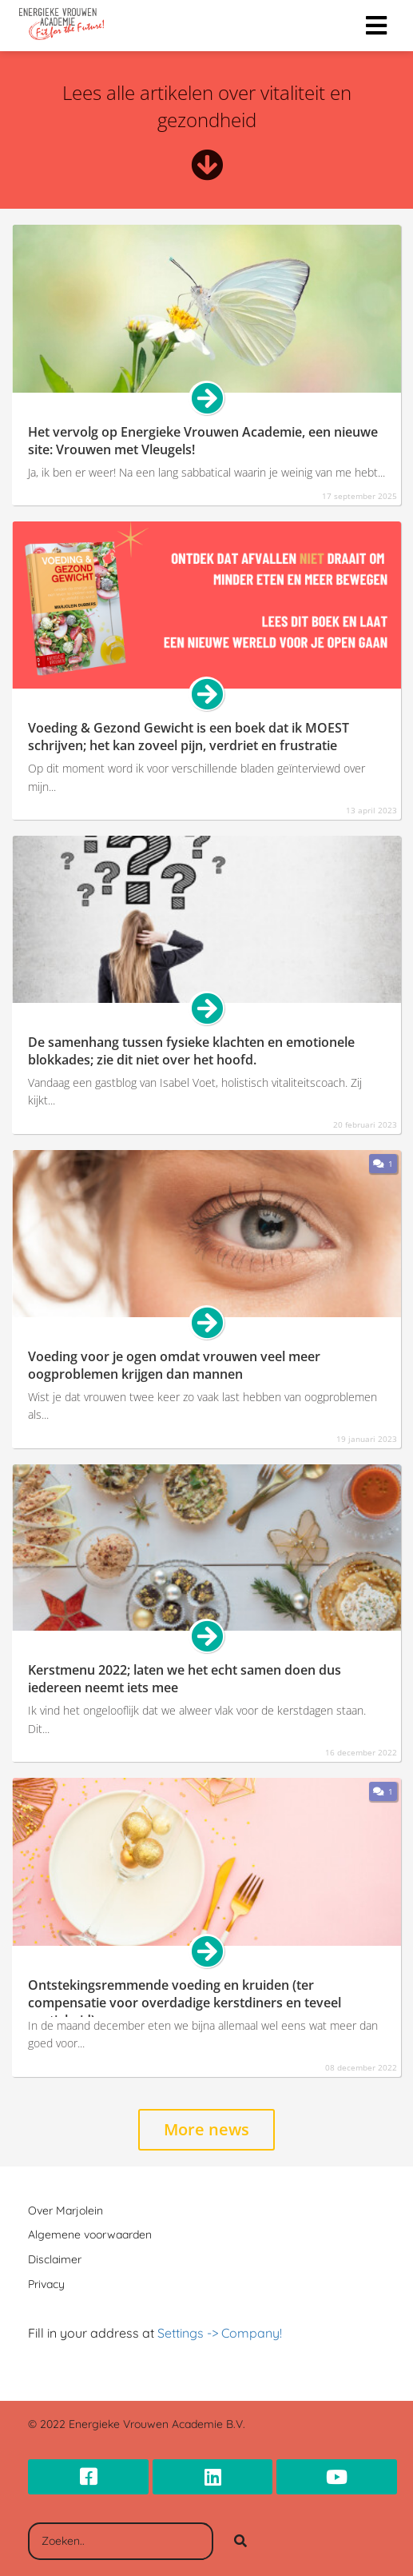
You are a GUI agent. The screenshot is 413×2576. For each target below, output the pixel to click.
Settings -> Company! (219, 2333)
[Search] (240, 2541)
